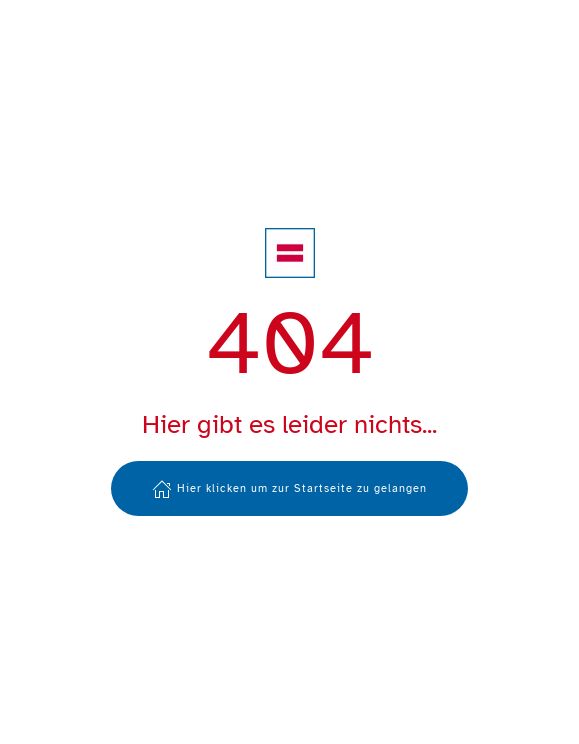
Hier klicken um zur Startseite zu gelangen (289, 489)
